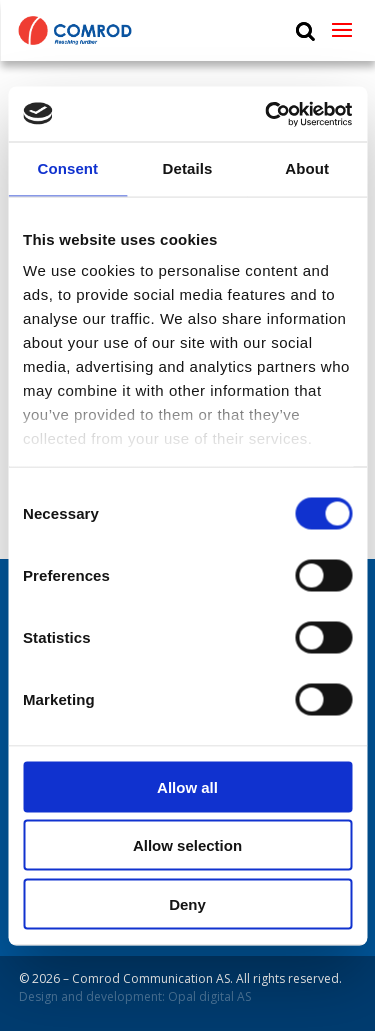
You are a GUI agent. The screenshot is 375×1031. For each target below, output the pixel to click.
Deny (187, 903)
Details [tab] (188, 168)
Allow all (187, 786)
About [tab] (307, 168)
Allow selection (187, 845)
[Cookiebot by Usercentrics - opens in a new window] (267, 114)
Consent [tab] (67, 168)
